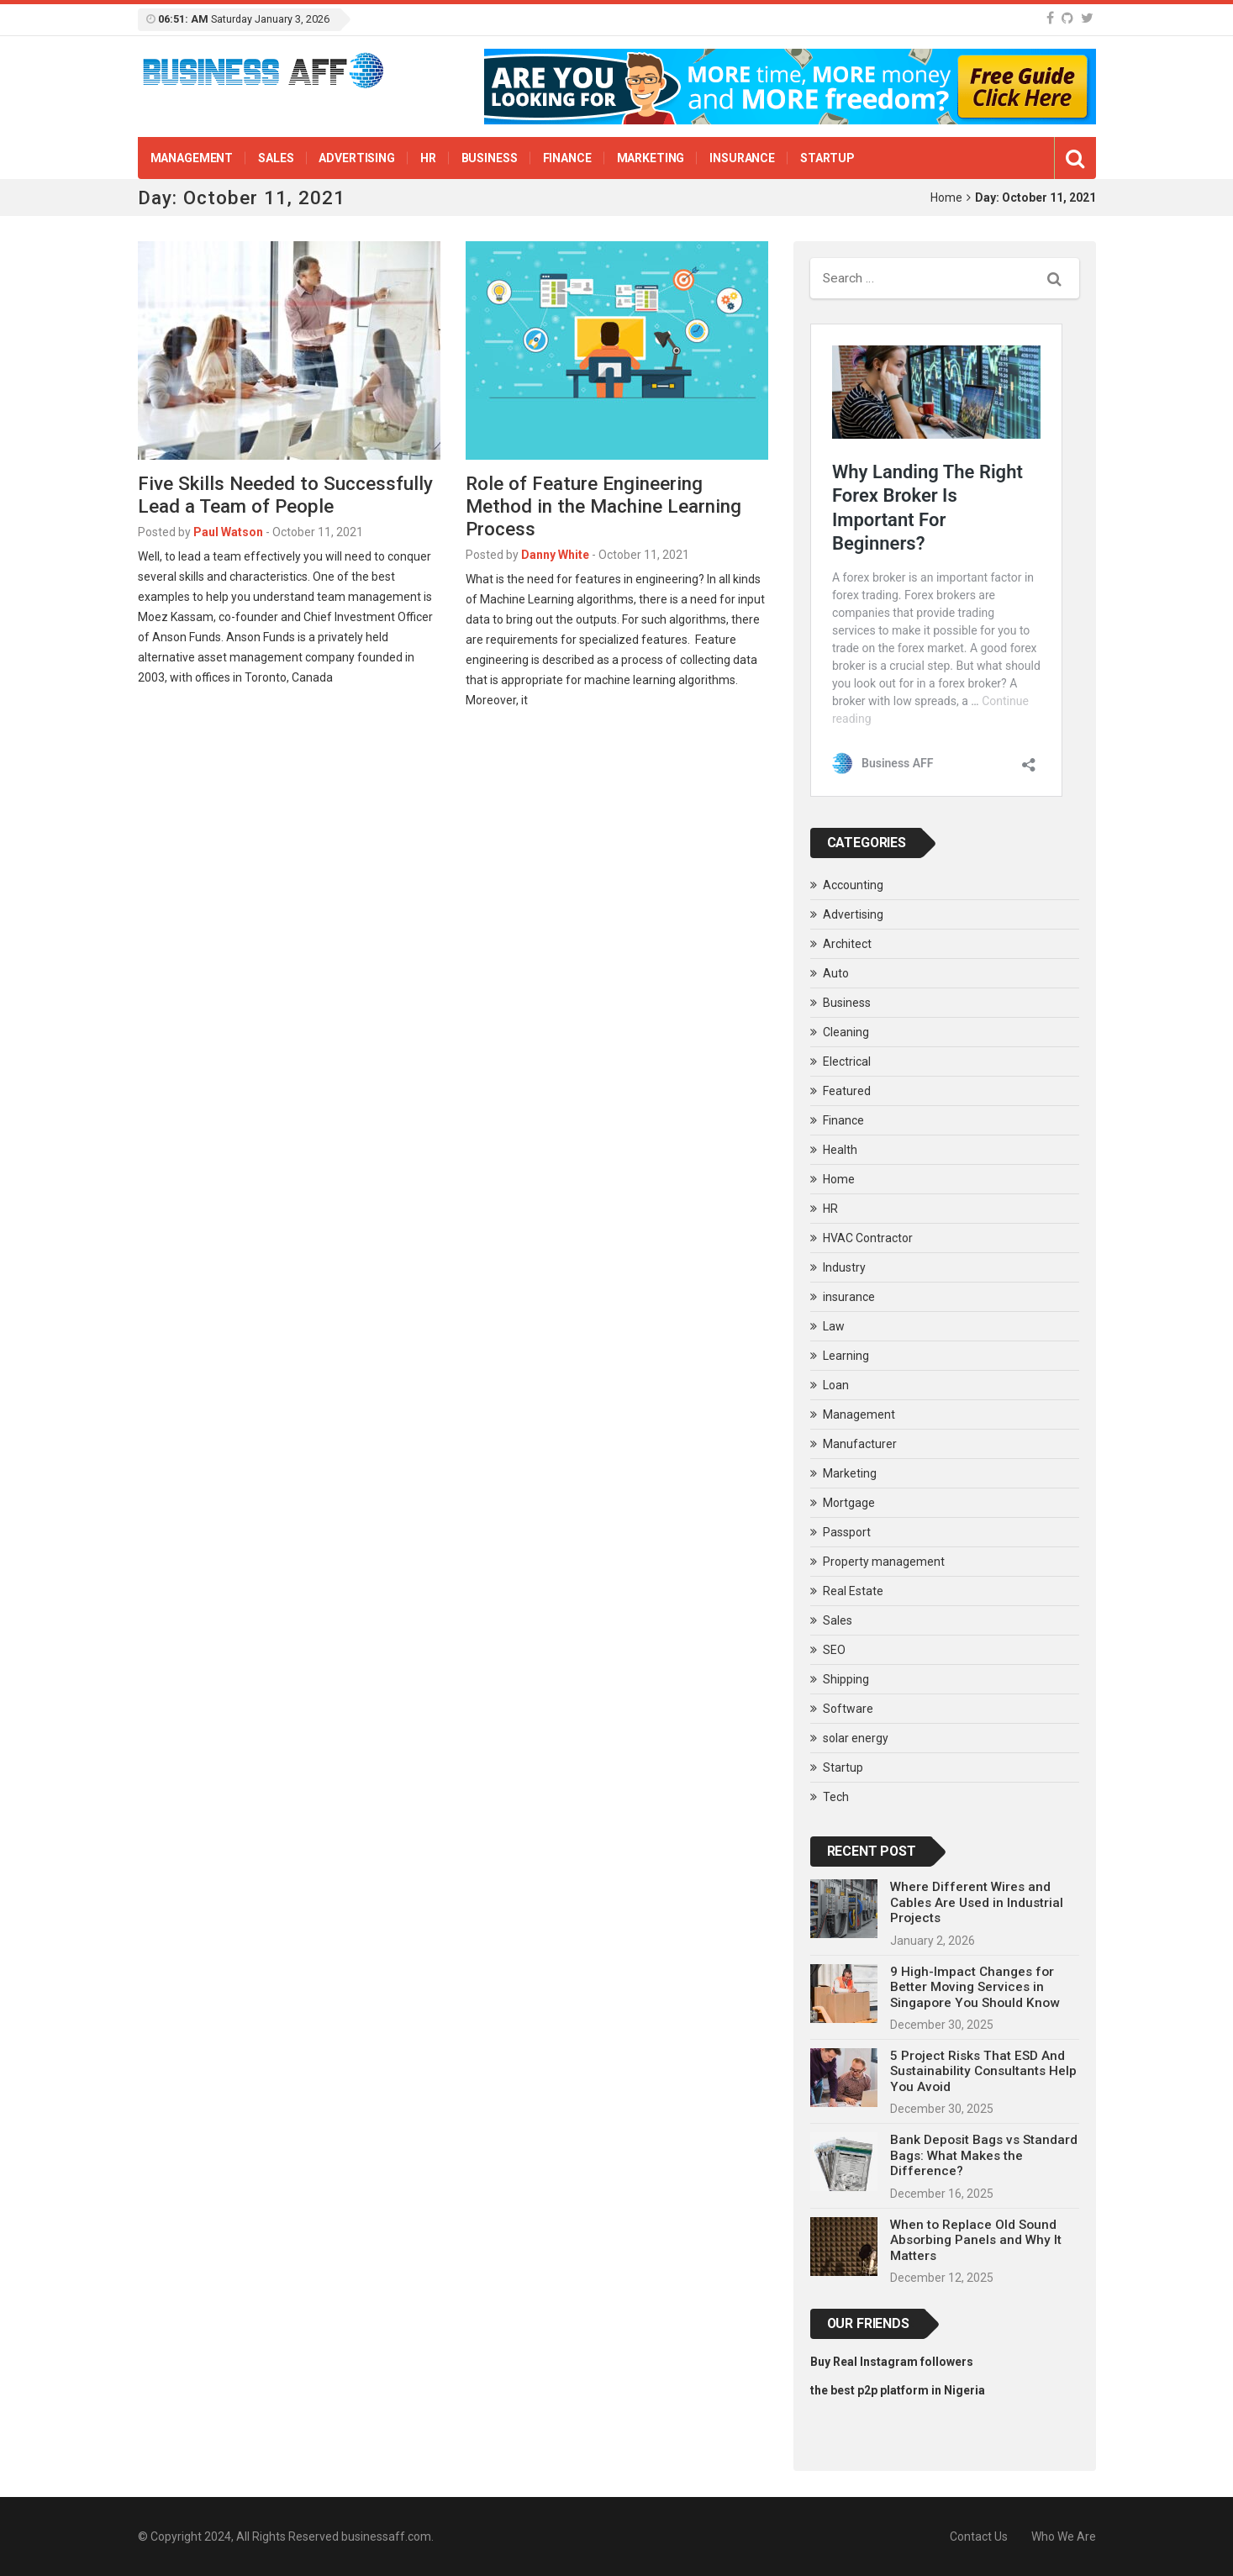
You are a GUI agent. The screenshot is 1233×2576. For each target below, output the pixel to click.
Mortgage (849, 1502)
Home (946, 197)
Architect (847, 944)
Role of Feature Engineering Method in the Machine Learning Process (603, 506)
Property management (884, 1561)
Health (840, 1149)
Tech (836, 1797)
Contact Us (979, 2536)
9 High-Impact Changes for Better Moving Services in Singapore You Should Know (974, 1987)
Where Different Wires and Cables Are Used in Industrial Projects (976, 1902)
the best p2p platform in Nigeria (897, 2390)
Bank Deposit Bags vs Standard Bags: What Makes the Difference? (984, 2155)
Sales (275, 158)
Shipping (846, 1679)
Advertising (356, 158)
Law (834, 1326)
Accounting (853, 885)
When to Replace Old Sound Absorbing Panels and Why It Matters (976, 2240)
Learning (846, 1355)
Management (192, 158)
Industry (844, 1267)
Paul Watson (228, 532)
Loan (836, 1385)
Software (848, 1708)
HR (428, 158)
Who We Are (1063, 2536)
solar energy (855, 1738)
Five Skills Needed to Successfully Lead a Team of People (285, 494)
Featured (847, 1091)
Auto (836, 973)
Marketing (651, 158)
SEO (834, 1650)
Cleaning (846, 1032)
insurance (742, 158)
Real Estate (853, 1591)
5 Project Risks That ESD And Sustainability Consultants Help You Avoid (983, 2071)
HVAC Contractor (868, 1238)
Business (489, 158)
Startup (827, 158)
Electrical (847, 1061)
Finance (567, 158)
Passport (847, 1532)
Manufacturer (860, 1444)
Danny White (555, 554)
